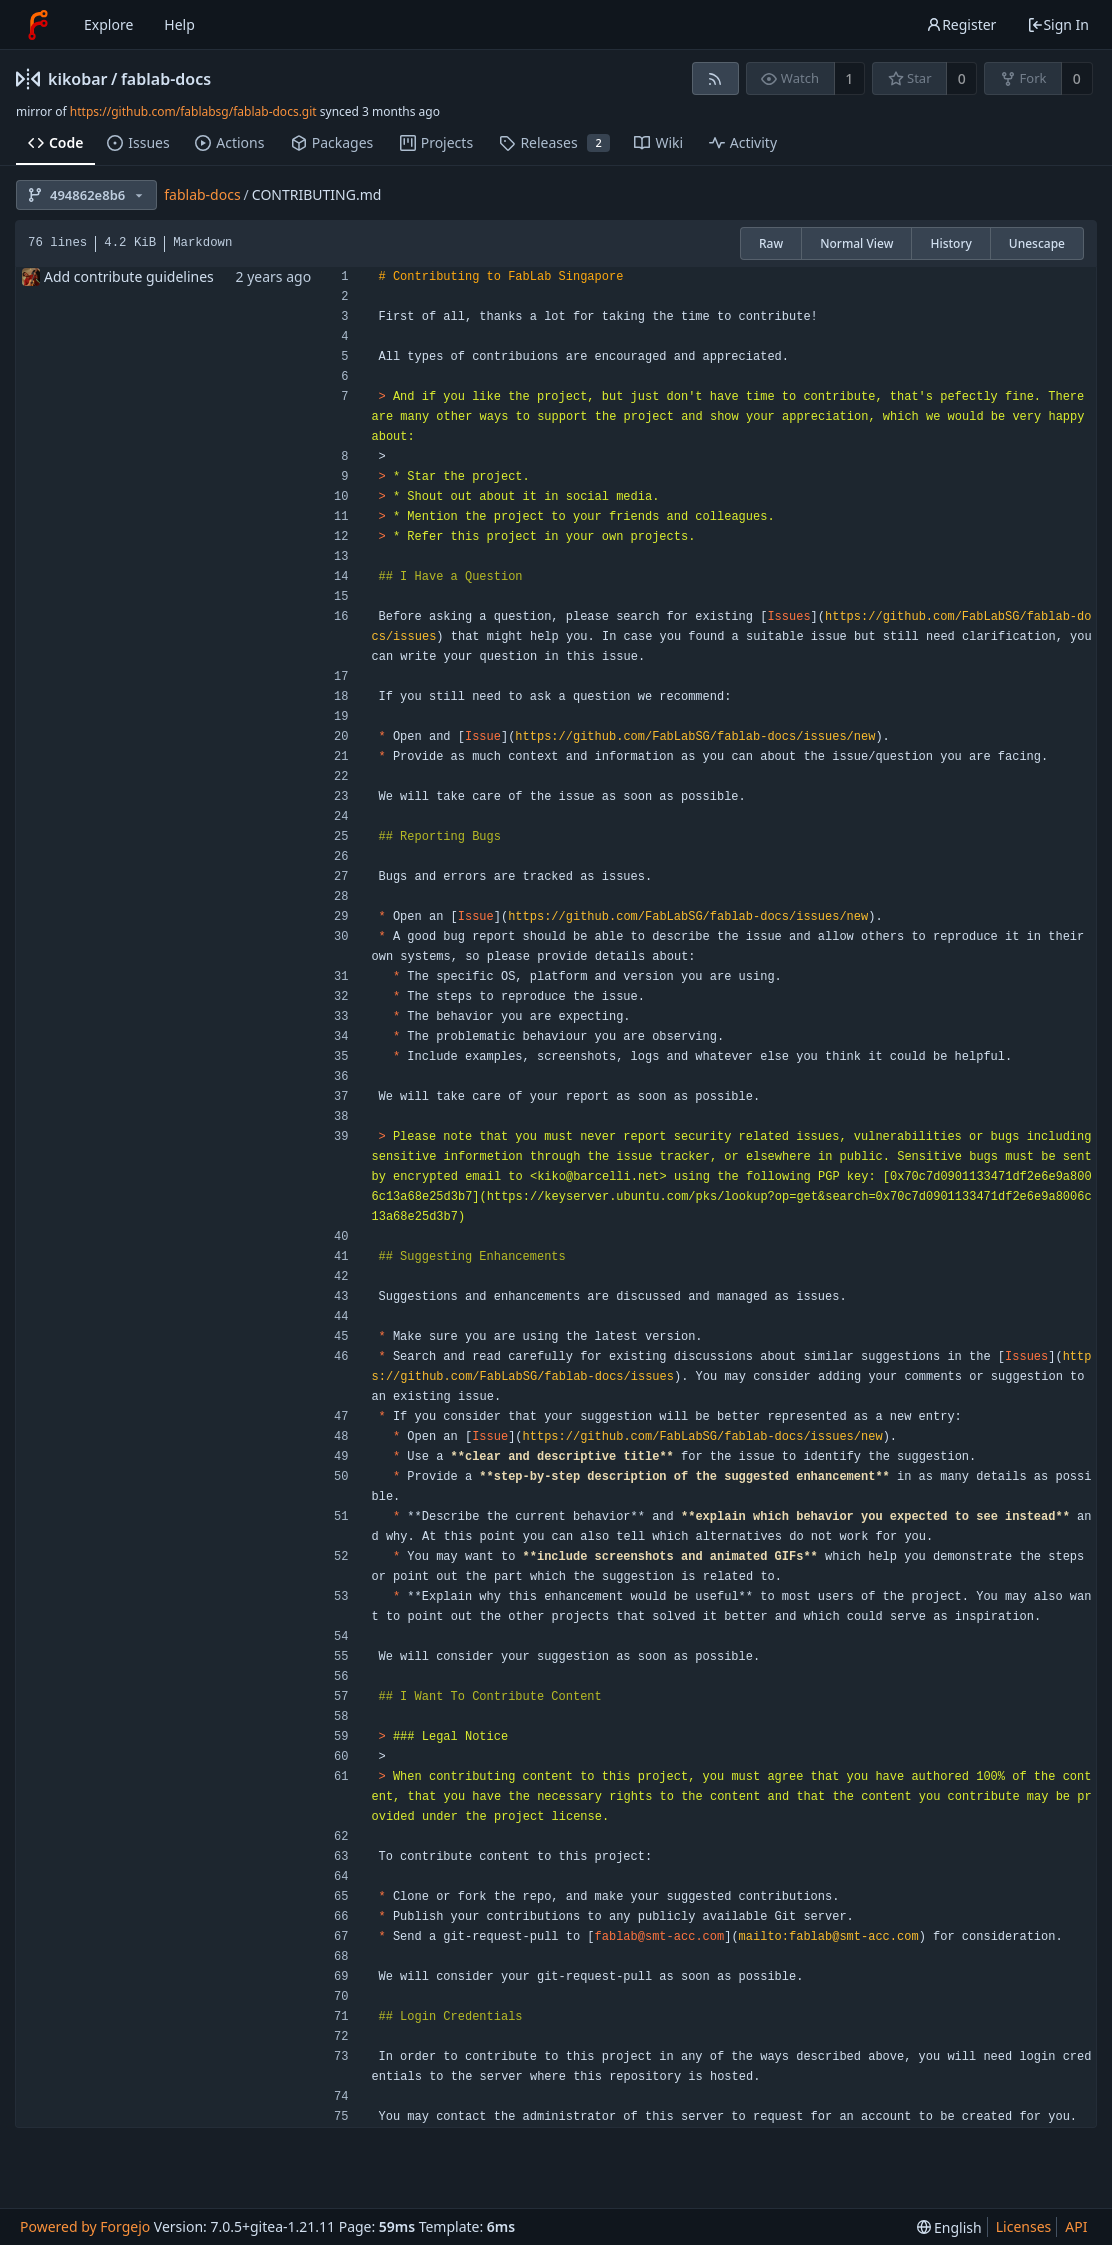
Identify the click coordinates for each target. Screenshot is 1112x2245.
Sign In (1058, 24)
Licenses (1024, 2226)
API (1076, 2226)
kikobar (78, 79)
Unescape (1037, 243)
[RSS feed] (715, 78)
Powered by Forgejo (85, 2226)
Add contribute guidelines (129, 276)
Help (179, 24)
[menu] (949, 2227)
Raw (771, 243)
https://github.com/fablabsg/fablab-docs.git (193, 111)
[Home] (38, 25)
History (950, 243)
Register (961, 24)
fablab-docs (166, 79)
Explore (108, 24)
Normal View (856, 243)
